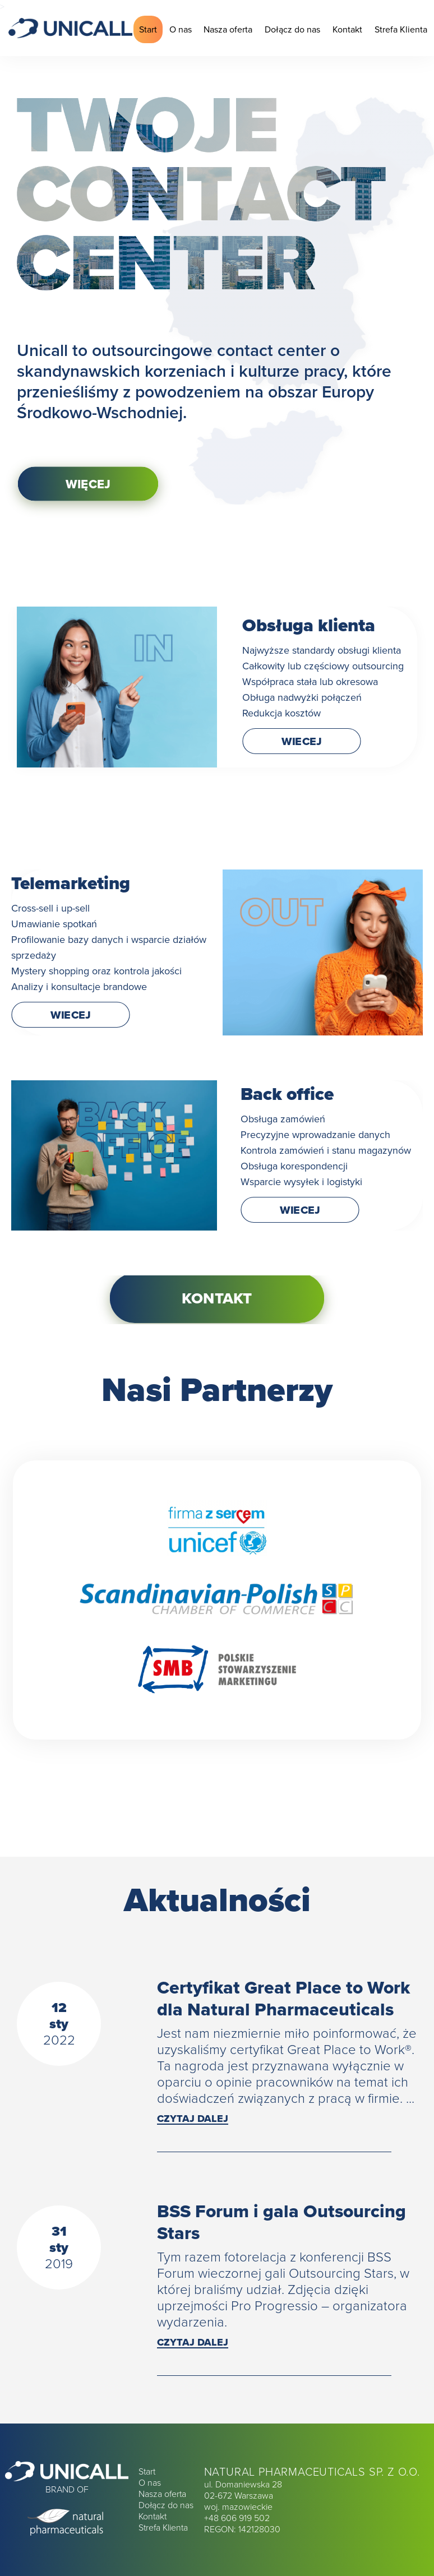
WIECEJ (301, 741)
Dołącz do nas (292, 29)
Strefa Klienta (401, 29)
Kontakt (347, 29)
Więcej (88, 483)
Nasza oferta (228, 29)
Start (148, 29)
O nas (180, 29)
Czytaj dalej (192, 2119)
